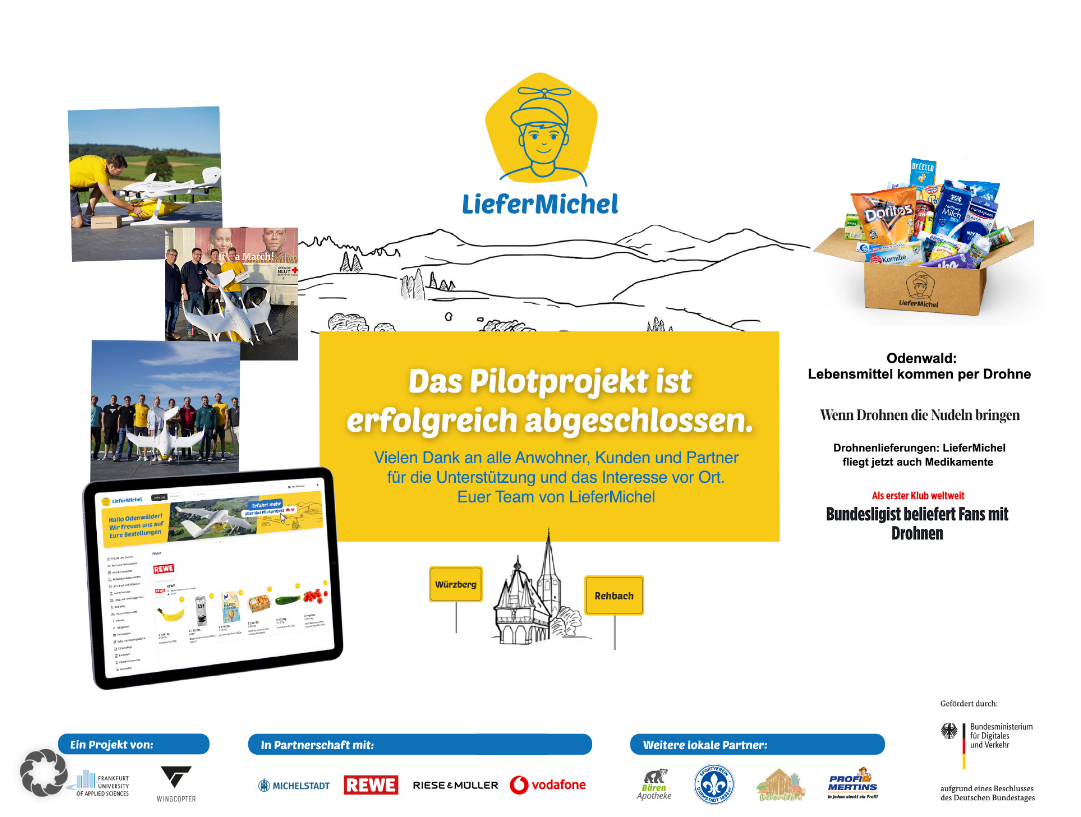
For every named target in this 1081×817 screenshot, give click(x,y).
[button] (44, 773)
